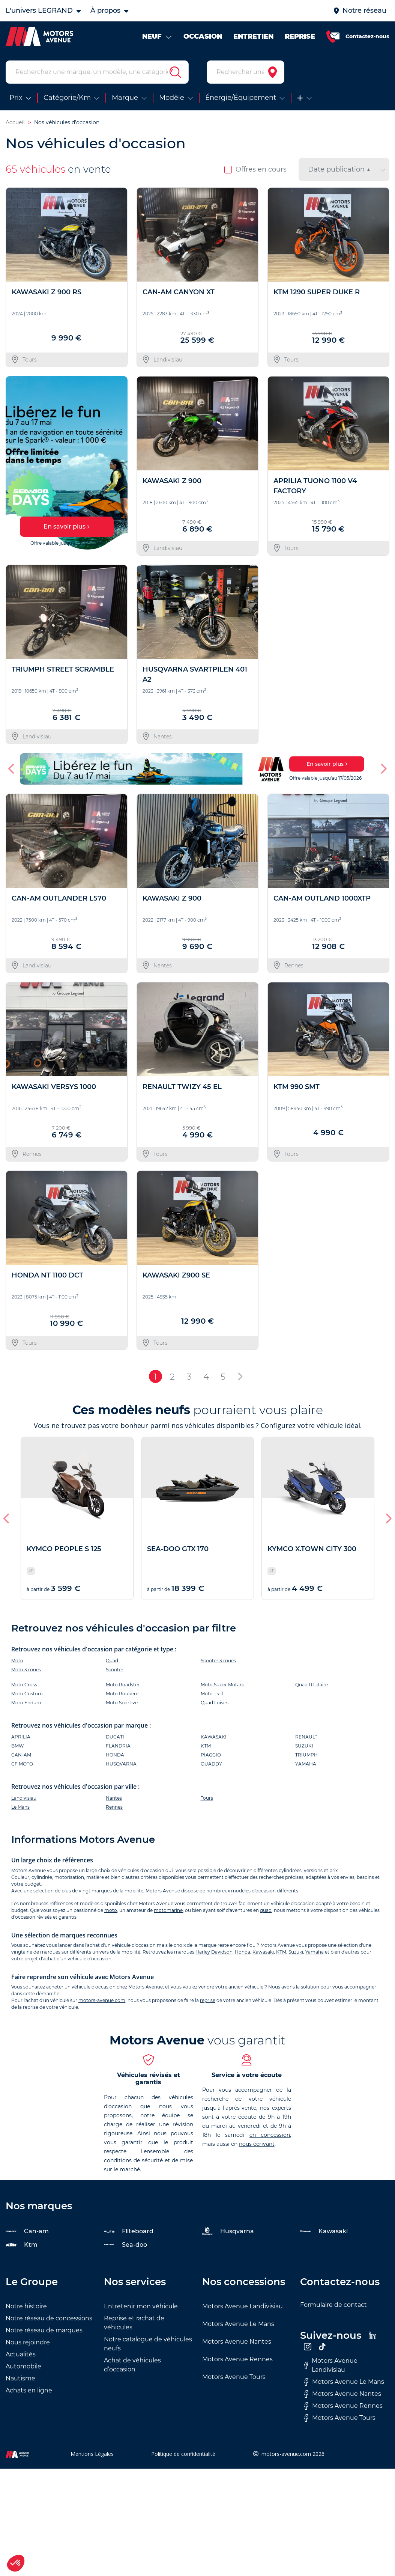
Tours (207, 1798)
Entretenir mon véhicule (141, 2306)
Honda (242, 1952)
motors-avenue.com (101, 2000)
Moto (17, 1660)
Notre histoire (26, 2306)
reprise (207, 2000)
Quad (112, 1660)
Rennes (114, 1807)
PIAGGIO (211, 1755)
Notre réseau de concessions (49, 2318)
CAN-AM (21, 1755)
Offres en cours (255, 169)
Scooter (114, 1669)
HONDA (115, 1755)
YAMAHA (305, 1764)
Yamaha (314, 1952)
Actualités (21, 2354)
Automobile (23, 2366)
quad (266, 1910)
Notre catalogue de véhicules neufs (148, 2344)
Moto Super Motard (223, 1684)
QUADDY (211, 1764)
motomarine (168, 1910)
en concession (269, 2135)
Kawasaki (263, 1952)
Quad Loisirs (214, 1702)
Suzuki (295, 1952)
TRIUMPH (306, 1755)
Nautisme (20, 2378)
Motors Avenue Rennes (237, 2359)
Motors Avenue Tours (234, 2376)
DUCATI (115, 1737)
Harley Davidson (214, 1952)
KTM (206, 1746)
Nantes (114, 1798)
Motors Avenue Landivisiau (242, 2306)
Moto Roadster (123, 1684)
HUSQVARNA (121, 1764)
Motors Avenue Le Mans (238, 2323)
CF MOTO (22, 1764)
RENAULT (306, 1737)
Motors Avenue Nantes (236, 2341)
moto (110, 1910)
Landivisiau (23, 1798)
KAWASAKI (214, 1737)
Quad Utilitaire (311, 1684)
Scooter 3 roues (218, 1660)
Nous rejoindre (28, 2342)
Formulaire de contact (333, 2304)
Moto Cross (24, 1684)
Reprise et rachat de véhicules (134, 2323)
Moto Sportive (122, 1702)
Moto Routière (122, 1693)
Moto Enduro (26, 1702)
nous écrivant (257, 2144)
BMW (17, 1746)
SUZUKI (304, 1746)
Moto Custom (27, 1693)
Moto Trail (212, 1693)
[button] (12, 769)
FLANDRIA (118, 1746)
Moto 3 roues (26, 1669)
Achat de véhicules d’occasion (132, 2365)
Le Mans (20, 1807)
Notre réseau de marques (44, 2330)
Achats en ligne (29, 2390)
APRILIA (20, 1737)
